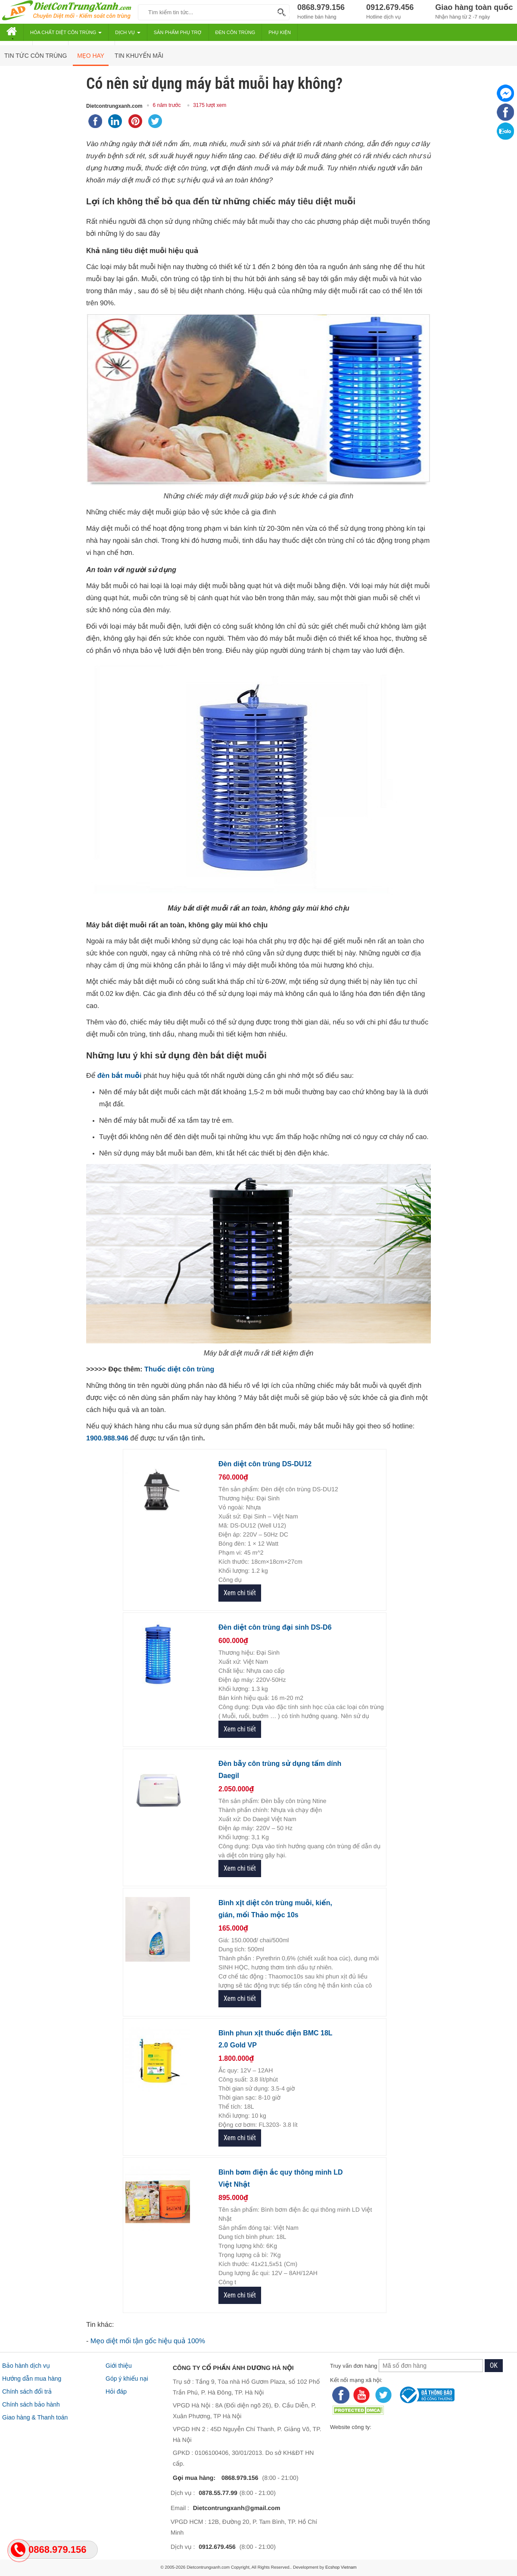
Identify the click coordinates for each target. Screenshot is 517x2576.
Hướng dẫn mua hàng (31, 2378)
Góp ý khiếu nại (127, 2378)
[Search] (280, 12)
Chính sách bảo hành (31, 2404)
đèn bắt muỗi (119, 1076)
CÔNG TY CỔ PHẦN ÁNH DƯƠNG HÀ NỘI (233, 2367)
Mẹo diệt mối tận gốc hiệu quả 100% (147, 2341)
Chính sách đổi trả (27, 2391)
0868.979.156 (239, 2477)
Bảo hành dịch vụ (26, 2365)
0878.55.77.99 (218, 2492)
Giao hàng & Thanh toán (35, 2417)
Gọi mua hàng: (195, 2477)
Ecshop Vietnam (341, 2567)
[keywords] (206, 12)
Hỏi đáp (116, 2391)
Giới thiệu (119, 2365)
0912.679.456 (217, 2546)
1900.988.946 (107, 1438)
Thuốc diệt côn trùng (179, 1369)
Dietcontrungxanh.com (114, 106)
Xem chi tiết (240, 1593)
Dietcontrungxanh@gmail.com (236, 2507)
